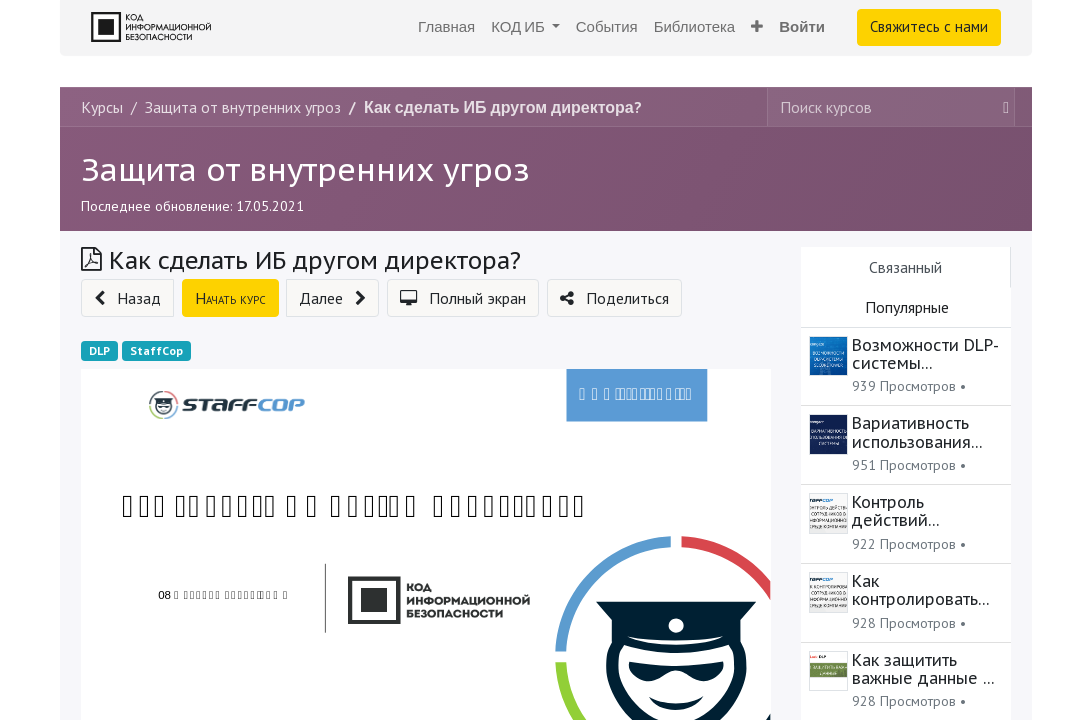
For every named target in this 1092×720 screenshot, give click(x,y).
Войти (802, 26)
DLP (99, 350)
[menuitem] (446, 27)
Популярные (907, 307)
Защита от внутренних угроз (305, 169)
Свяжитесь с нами (929, 26)
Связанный (905, 267)
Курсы (102, 107)
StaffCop (156, 350)
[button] (757, 27)
